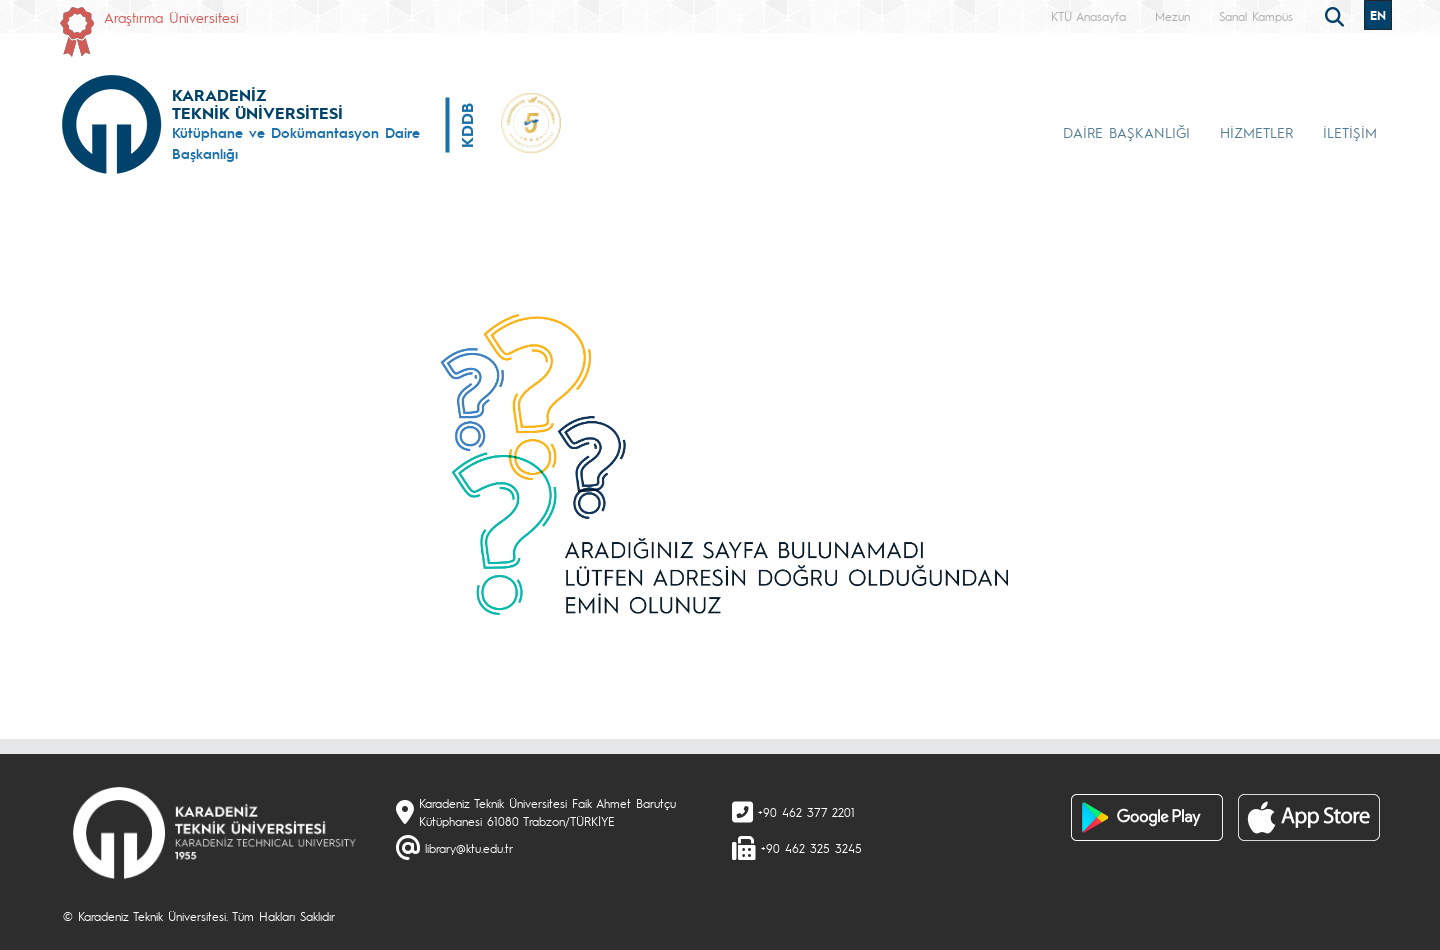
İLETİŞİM (1350, 132)
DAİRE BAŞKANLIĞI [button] (1126, 132)
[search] (1337, 15)
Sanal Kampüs (1256, 16)
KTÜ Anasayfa (1088, 16)
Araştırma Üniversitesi (171, 17)
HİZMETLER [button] (1256, 132)
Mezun (1172, 16)
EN (1378, 15)
